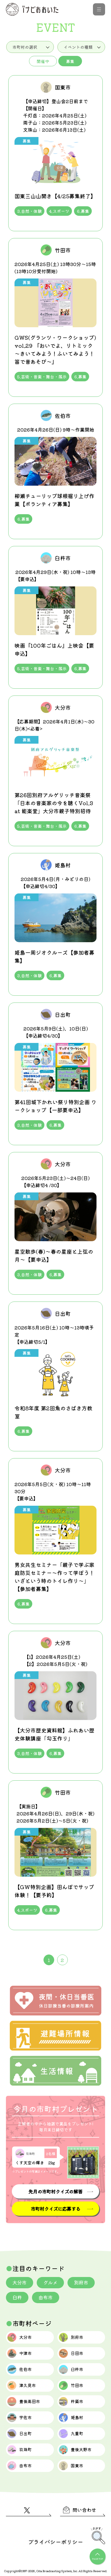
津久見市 (21, 2385)
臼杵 (17, 2297)
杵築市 (71, 2401)
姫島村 (71, 2417)
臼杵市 (71, 2369)
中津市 (19, 2353)
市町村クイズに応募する (55, 2208)
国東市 (71, 2465)
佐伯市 (19, 2369)
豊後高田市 (23, 2401)
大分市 (19, 2282)
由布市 (45, 2297)
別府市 (81, 2282)
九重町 (71, 2433)
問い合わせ (79, 2509)
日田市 (71, 2353)
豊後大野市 (75, 2449)
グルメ (50, 2282)
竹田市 (71, 2385)
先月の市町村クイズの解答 (55, 2191)
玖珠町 (19, 2449)
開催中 (43, 61)
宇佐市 (19, 2417)
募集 (70, 61)
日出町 (19, 2433)
